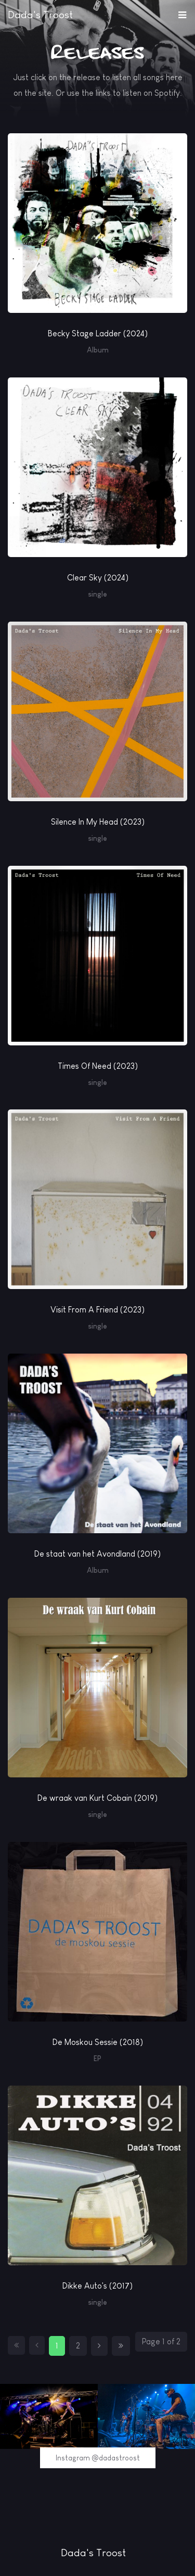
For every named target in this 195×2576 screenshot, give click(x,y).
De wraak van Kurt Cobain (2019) (97, 1798)
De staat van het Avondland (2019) (97, 1553)
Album (98, 350)
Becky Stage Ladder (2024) (98, 333)
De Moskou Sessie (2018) (98, 2042)
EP (97, 2058)
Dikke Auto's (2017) (97, 2285)
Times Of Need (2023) (98, 1066)
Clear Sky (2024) (97, 577)
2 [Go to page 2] (78, 2345)
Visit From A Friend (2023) (97, 1309)
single (97, 594)
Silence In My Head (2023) (98, 821)
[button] (182, 12)
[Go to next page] (99, 2346)
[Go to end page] (121, 2346)
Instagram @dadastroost (98, 2458)
